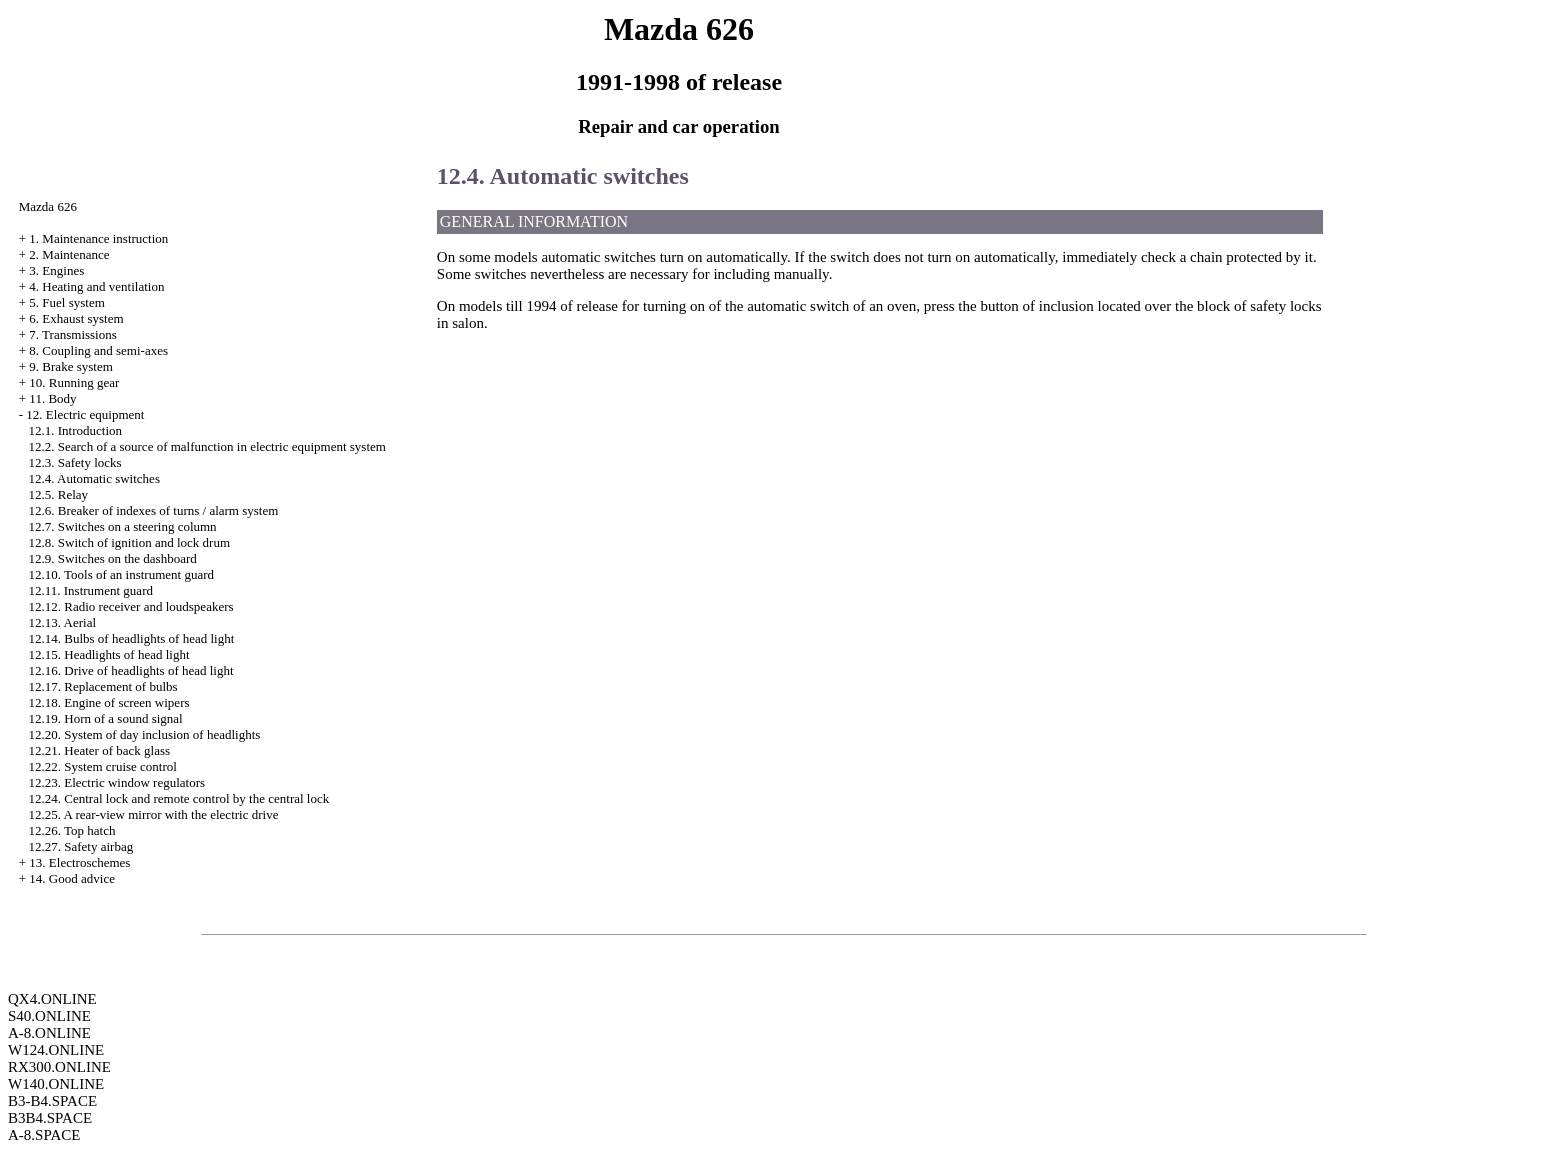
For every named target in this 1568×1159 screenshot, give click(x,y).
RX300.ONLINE (59, 1067)
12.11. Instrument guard (91, 590)
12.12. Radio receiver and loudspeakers (131, 606)
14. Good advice (72, 878)
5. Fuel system (66, 302)
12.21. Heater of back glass (100, 750)
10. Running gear (74, 382)
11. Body (52, 398)
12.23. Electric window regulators (117, 782)
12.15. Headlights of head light (109, 654)
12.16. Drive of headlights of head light (131, 670)
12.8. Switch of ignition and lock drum (129, 542)
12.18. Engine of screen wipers (109, 702)
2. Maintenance (69, 254)
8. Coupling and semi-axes (98, 350)
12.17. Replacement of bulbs (103, 686)
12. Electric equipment (85, 414)
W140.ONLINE (56, 1084)
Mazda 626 (48, 206)
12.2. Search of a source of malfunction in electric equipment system (207, 446)
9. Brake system (70, 366)
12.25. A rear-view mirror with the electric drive (154, 814)
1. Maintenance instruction (98, 238)
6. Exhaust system (76, 318)
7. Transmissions (72, 334)
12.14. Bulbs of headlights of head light (132, 638)
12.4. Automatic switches (94, 478)
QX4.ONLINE (52, 999)
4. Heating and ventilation (96, 286)
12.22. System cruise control (103, 766)
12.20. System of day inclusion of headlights (145, 734)
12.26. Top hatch (72, 830)
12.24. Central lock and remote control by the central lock (179, 798)
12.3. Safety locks (75, 462)
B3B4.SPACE (50, 1118)
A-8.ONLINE (49, 1033)
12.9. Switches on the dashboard (113, 558)
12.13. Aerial (63, 622)
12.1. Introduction (76, 430)
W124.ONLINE (56, 1050)
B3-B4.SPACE (52, 1101)
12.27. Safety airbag (81, 846)
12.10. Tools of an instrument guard (122, 574)
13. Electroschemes (79, 862)
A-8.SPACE (44, 1135)
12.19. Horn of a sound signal (106, 718)
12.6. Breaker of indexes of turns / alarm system (154, 510)
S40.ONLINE (49, 1016)
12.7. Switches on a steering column (123, 526)
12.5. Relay (59, 494)
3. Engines (56, 270)
